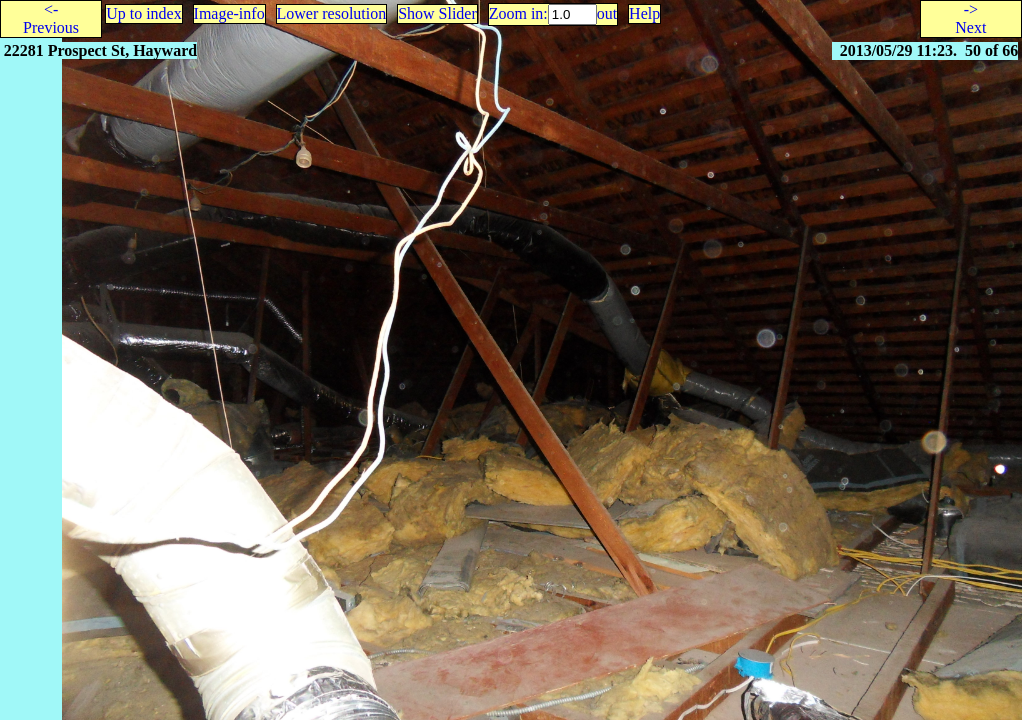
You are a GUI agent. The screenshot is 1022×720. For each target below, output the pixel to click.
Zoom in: (518, 13)
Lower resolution (332, 13)
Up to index (144, 13)
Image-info (229, 13)
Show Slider (437, 13)
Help (644, 13)
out (607, 13)
